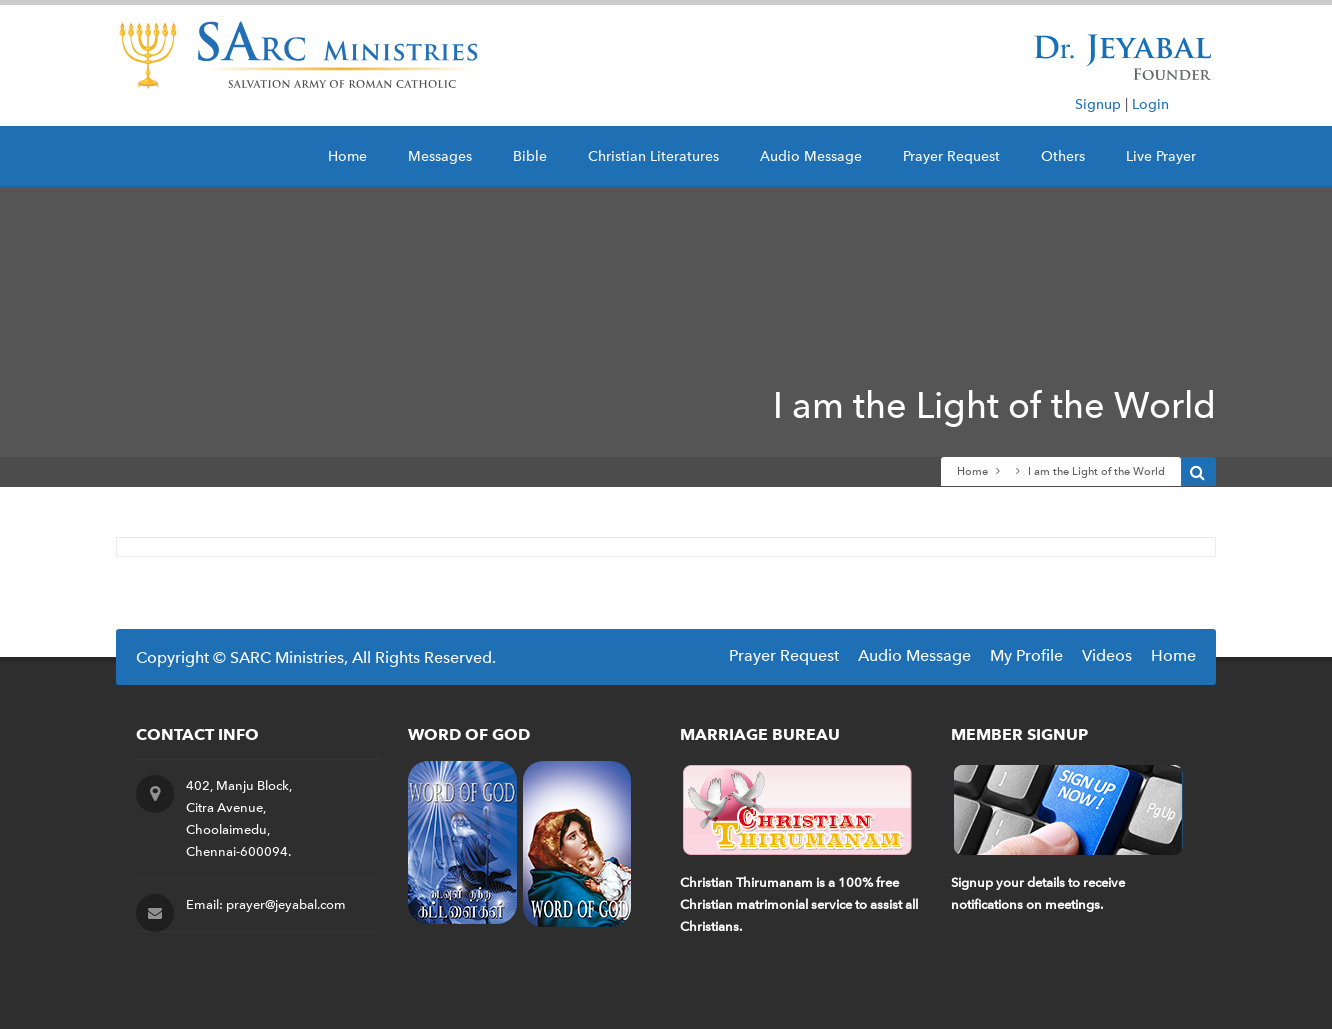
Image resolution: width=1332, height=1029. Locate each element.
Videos (1107, 655)
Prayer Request (951, 156)
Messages (440, 156)
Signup (1098, 104)
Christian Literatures (653, 156)
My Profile (1026, 655)
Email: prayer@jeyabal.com (266, 904)
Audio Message (811, 156)
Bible (530, 156)
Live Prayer (1161, 156)
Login (1150, 104)
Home (347, 156)
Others (1063, 156)
